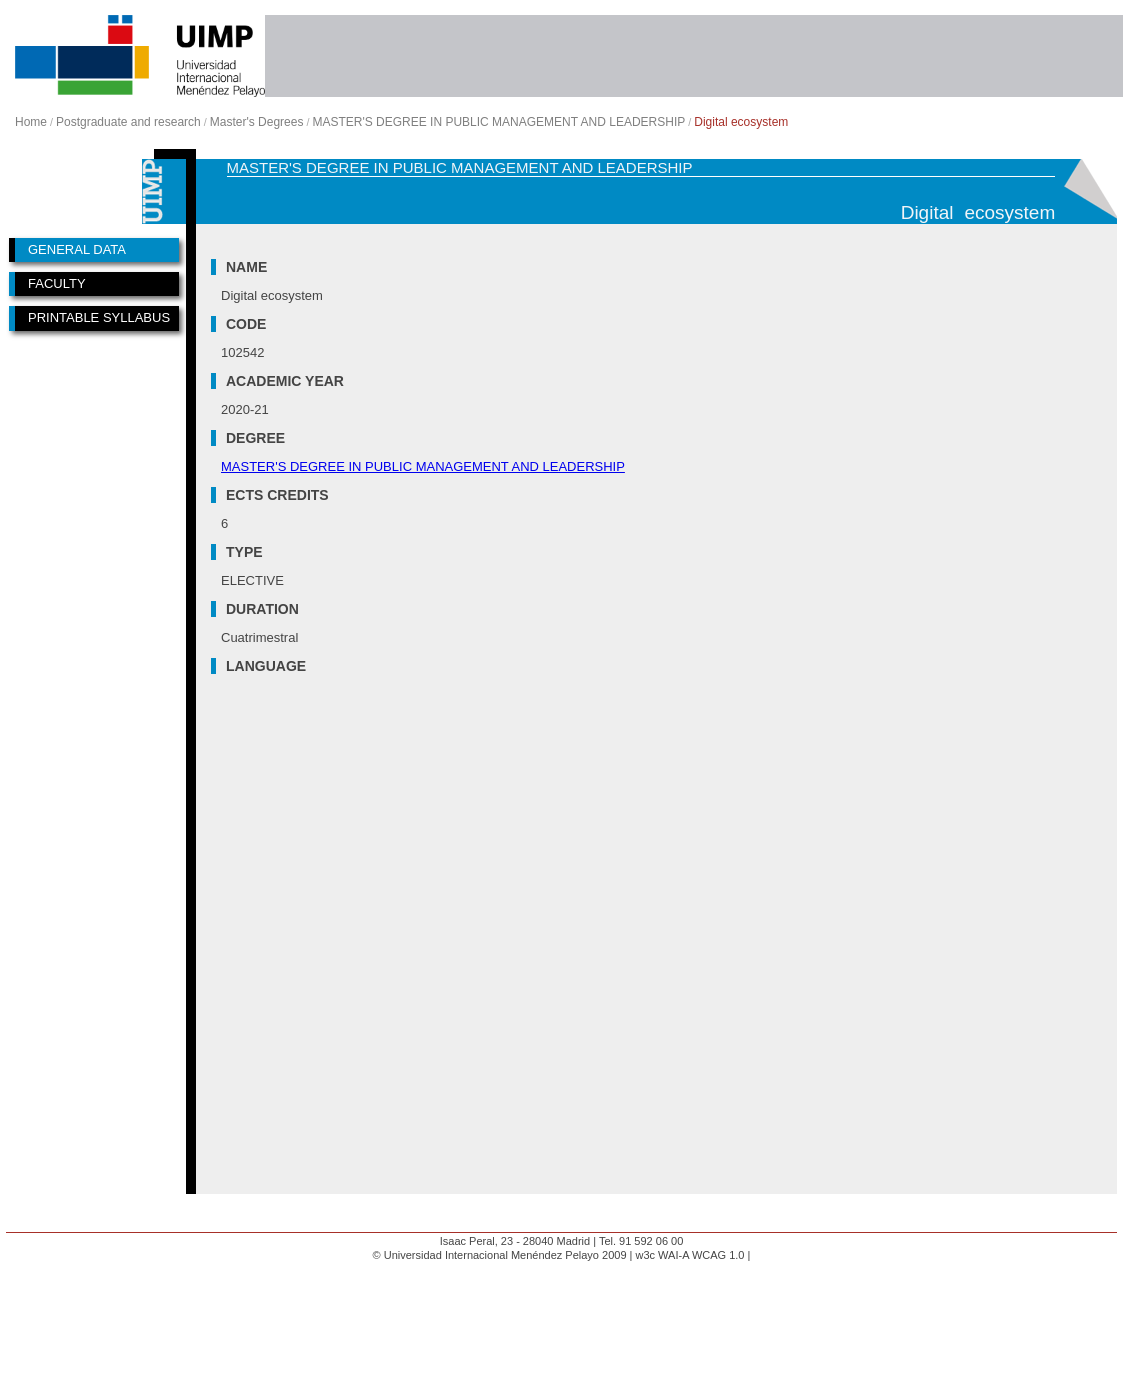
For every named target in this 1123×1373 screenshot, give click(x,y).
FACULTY (57, 283)
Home (31, 122)
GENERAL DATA (77, 249)
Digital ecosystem (741, 122)
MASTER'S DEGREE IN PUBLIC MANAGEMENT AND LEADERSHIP (498, 122)
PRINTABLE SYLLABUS (99, 317)
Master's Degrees (257, 122)
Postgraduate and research (128, 122)
